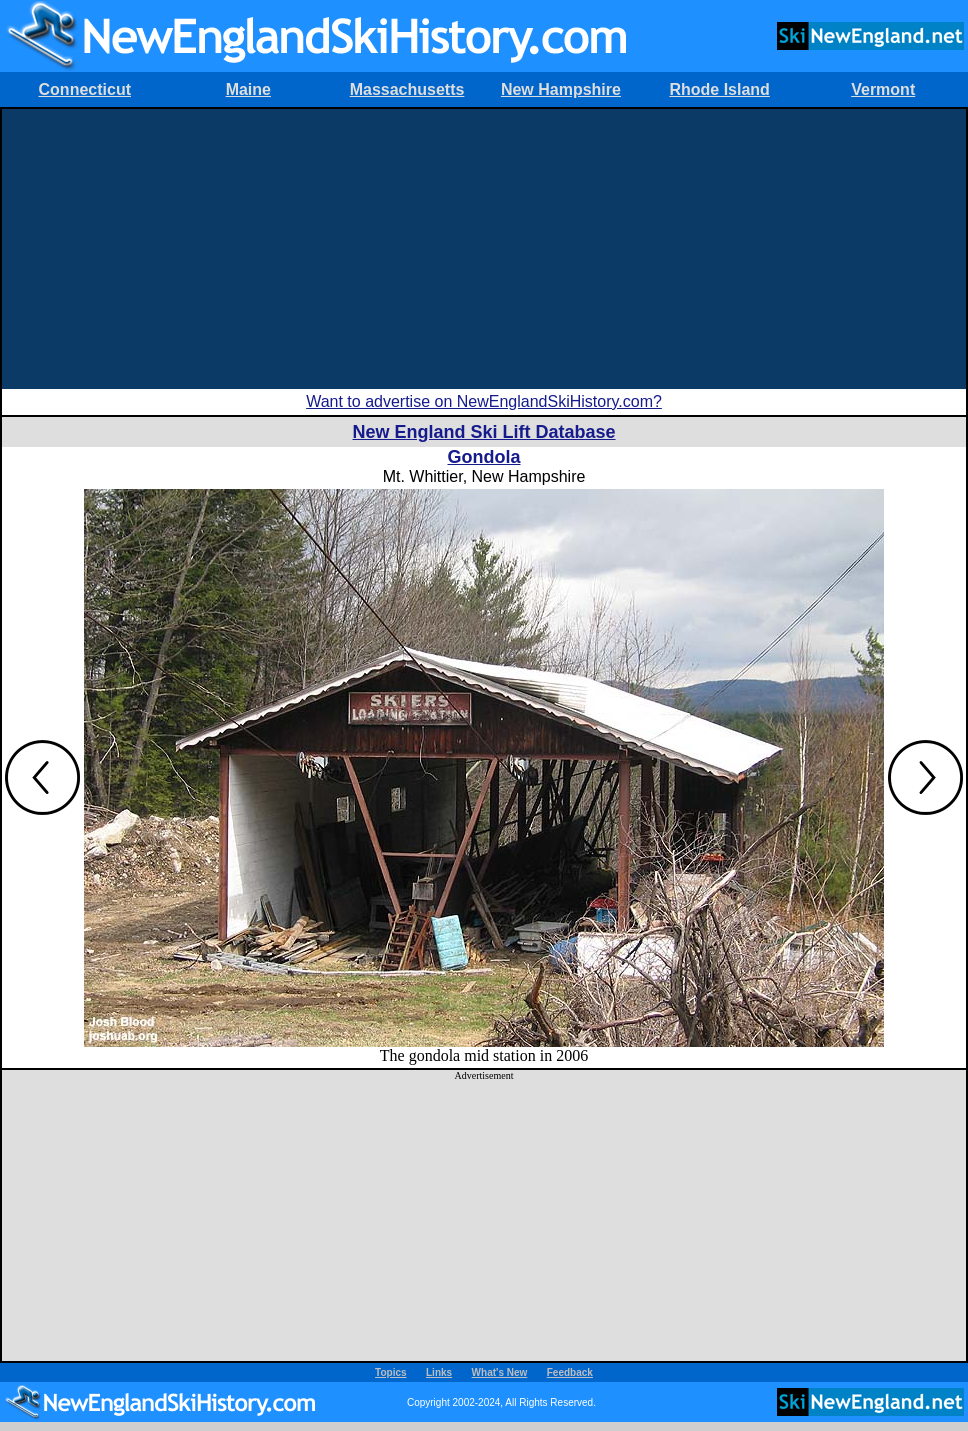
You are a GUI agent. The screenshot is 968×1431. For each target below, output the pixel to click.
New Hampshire (561, 89)
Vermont (883, 89)
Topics (390, 1372)
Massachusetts (407, 89)
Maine (248, 89)
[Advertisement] (484, 249)
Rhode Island (719, 89)
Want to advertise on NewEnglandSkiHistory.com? (484, 401)
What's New (500, 1372)
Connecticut (85, 89)
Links (439, 1372)
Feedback (570, 1372)
